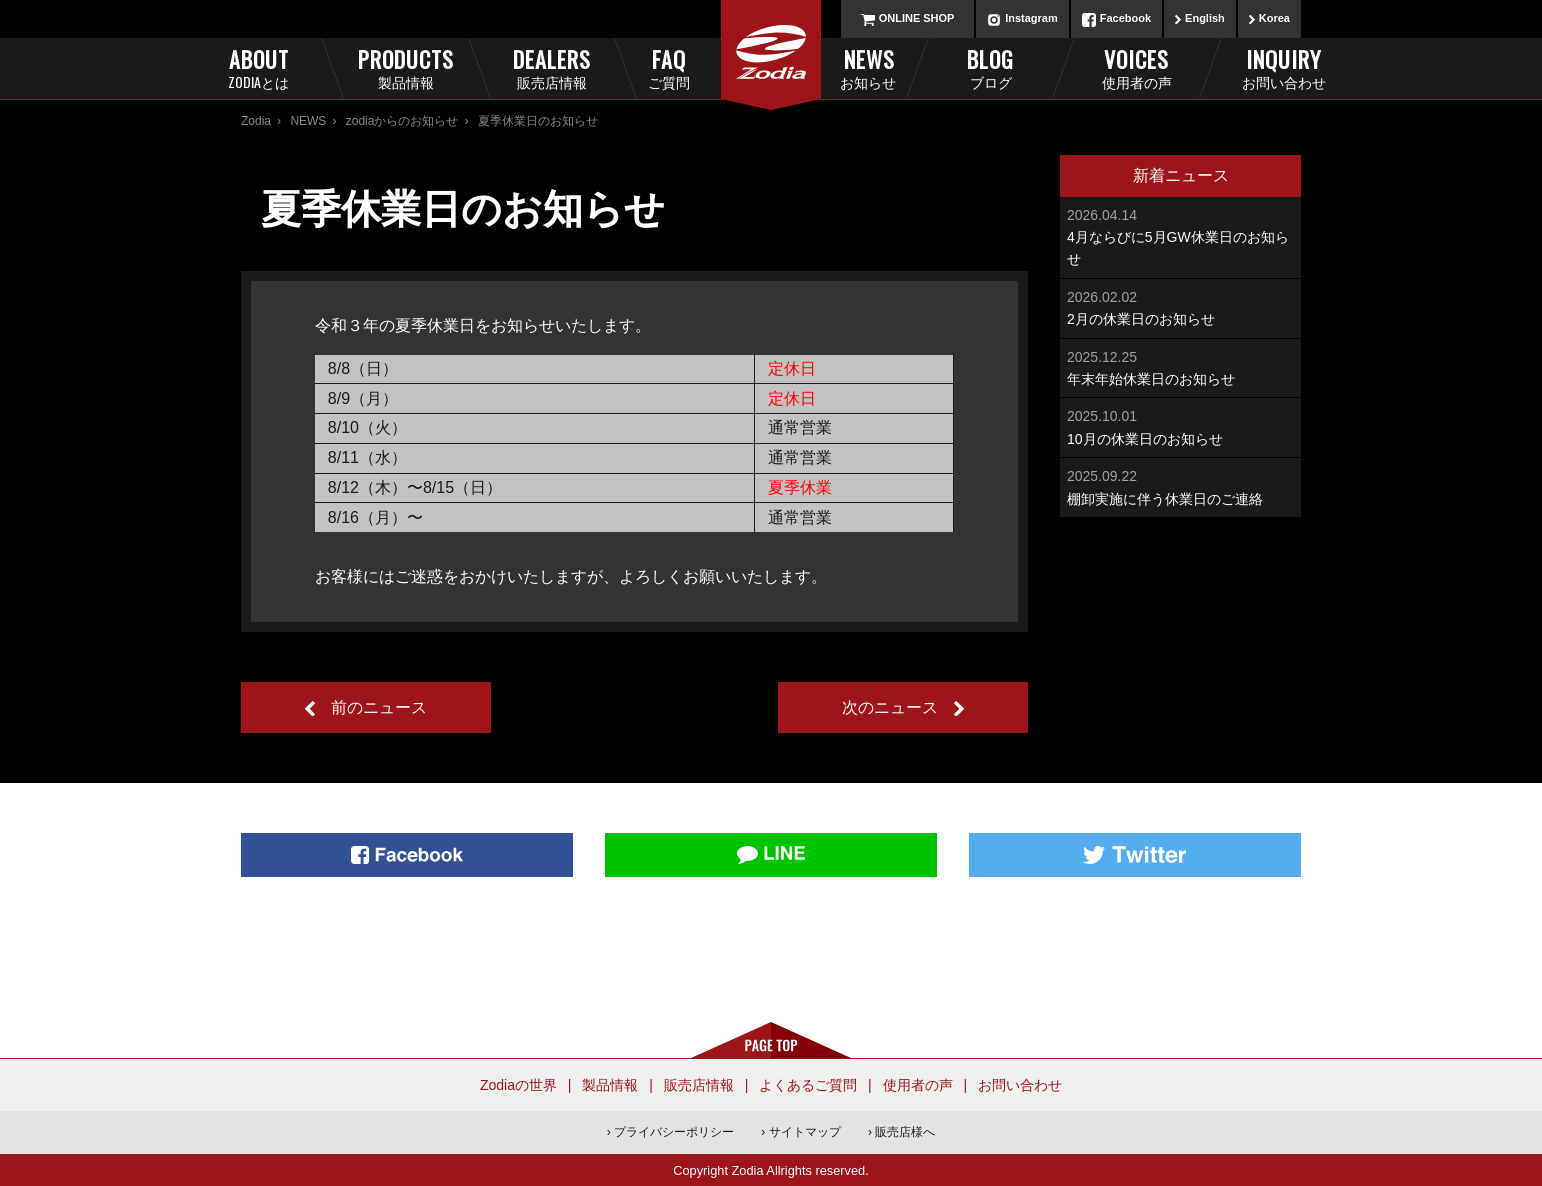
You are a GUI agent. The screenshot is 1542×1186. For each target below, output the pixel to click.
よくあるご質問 (808, 1085)
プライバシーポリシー (674, 1132)
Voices (1136, 67)
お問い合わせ (1020, 1085)
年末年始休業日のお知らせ (1180, 366)
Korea (1274, 18)
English (1205, 18)
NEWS (308, 121)
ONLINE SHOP (917, 18)
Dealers (551, 67)
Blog (990, 67)
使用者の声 (918, 1085)
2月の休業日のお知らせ (1180, 306)
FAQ (702, 67)
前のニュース (379, 707)
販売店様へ (905, 1132)
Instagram (1031, 18)
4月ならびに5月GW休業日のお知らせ (1180, 236)
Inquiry (1283, 67)
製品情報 (610, 1085)
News (841, 67)
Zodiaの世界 (518, 1085)
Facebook (1125, 18)
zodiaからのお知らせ (402, 121)
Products (405, 67)
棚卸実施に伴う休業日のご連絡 (1180, 485)
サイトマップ (805, 1132)
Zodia (256, 121)
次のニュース (890, 707)
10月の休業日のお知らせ (1180, 425)
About (258, 67)
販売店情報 (699, 1085)
